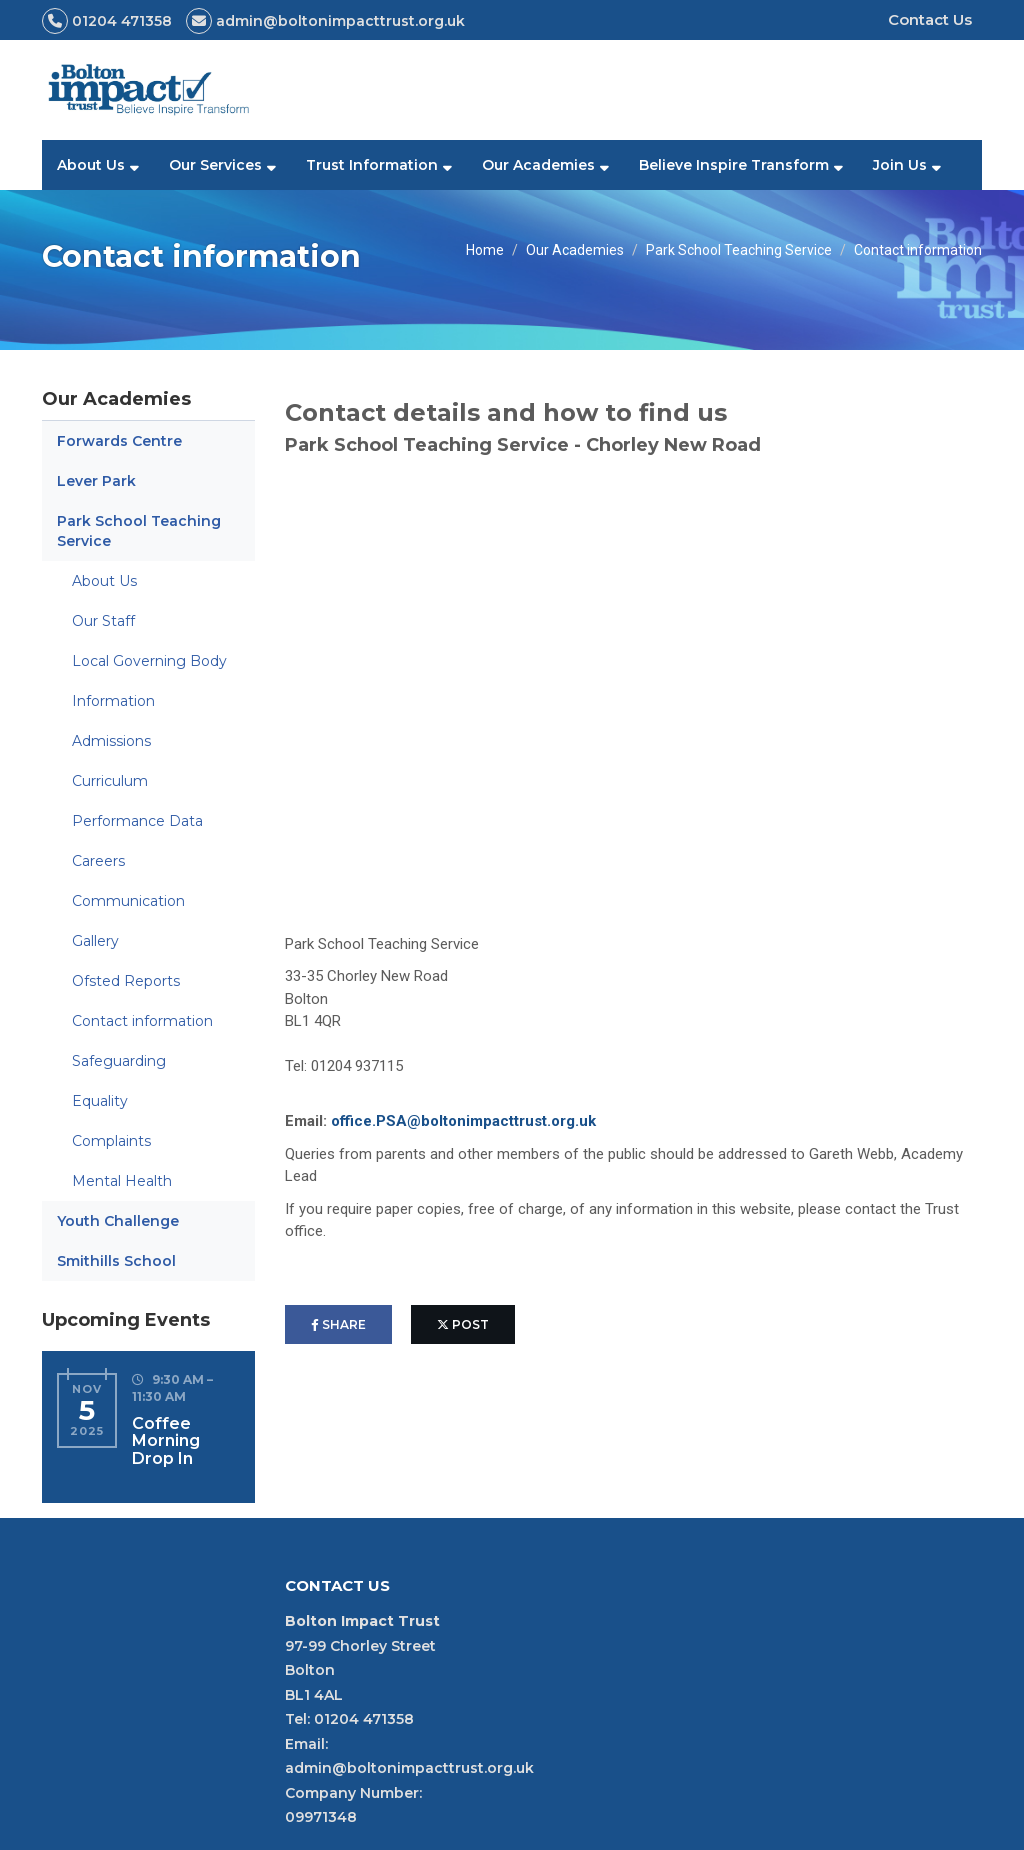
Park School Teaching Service (739, 250)
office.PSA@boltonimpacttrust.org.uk (463, 1121)
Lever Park (96, 481)
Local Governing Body (149, 661)
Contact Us (930, 19)
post (463, 1324)
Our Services (215, 165)
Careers (98, 861)
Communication (128, 901)
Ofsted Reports (126, 981)
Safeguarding (119, 1061)
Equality (100, 1101)
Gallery (95, 941)
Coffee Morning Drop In (166, 1441)
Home (485, 250)
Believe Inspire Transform (734, 165)
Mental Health (122, 1181)
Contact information (142, 1021)
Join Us (900, 165)
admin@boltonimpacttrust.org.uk (409, 1768)
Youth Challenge (118, 1221)
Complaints (111, 1141)
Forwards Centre (119, 441)
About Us (91, 165)
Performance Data (137, 821)
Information (113, 701)
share (338, 1324)
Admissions (111, 741)
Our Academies (538, 165)
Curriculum (110, 781)
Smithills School (116, 1261)
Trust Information (372, 165)
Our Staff (103, 621)
